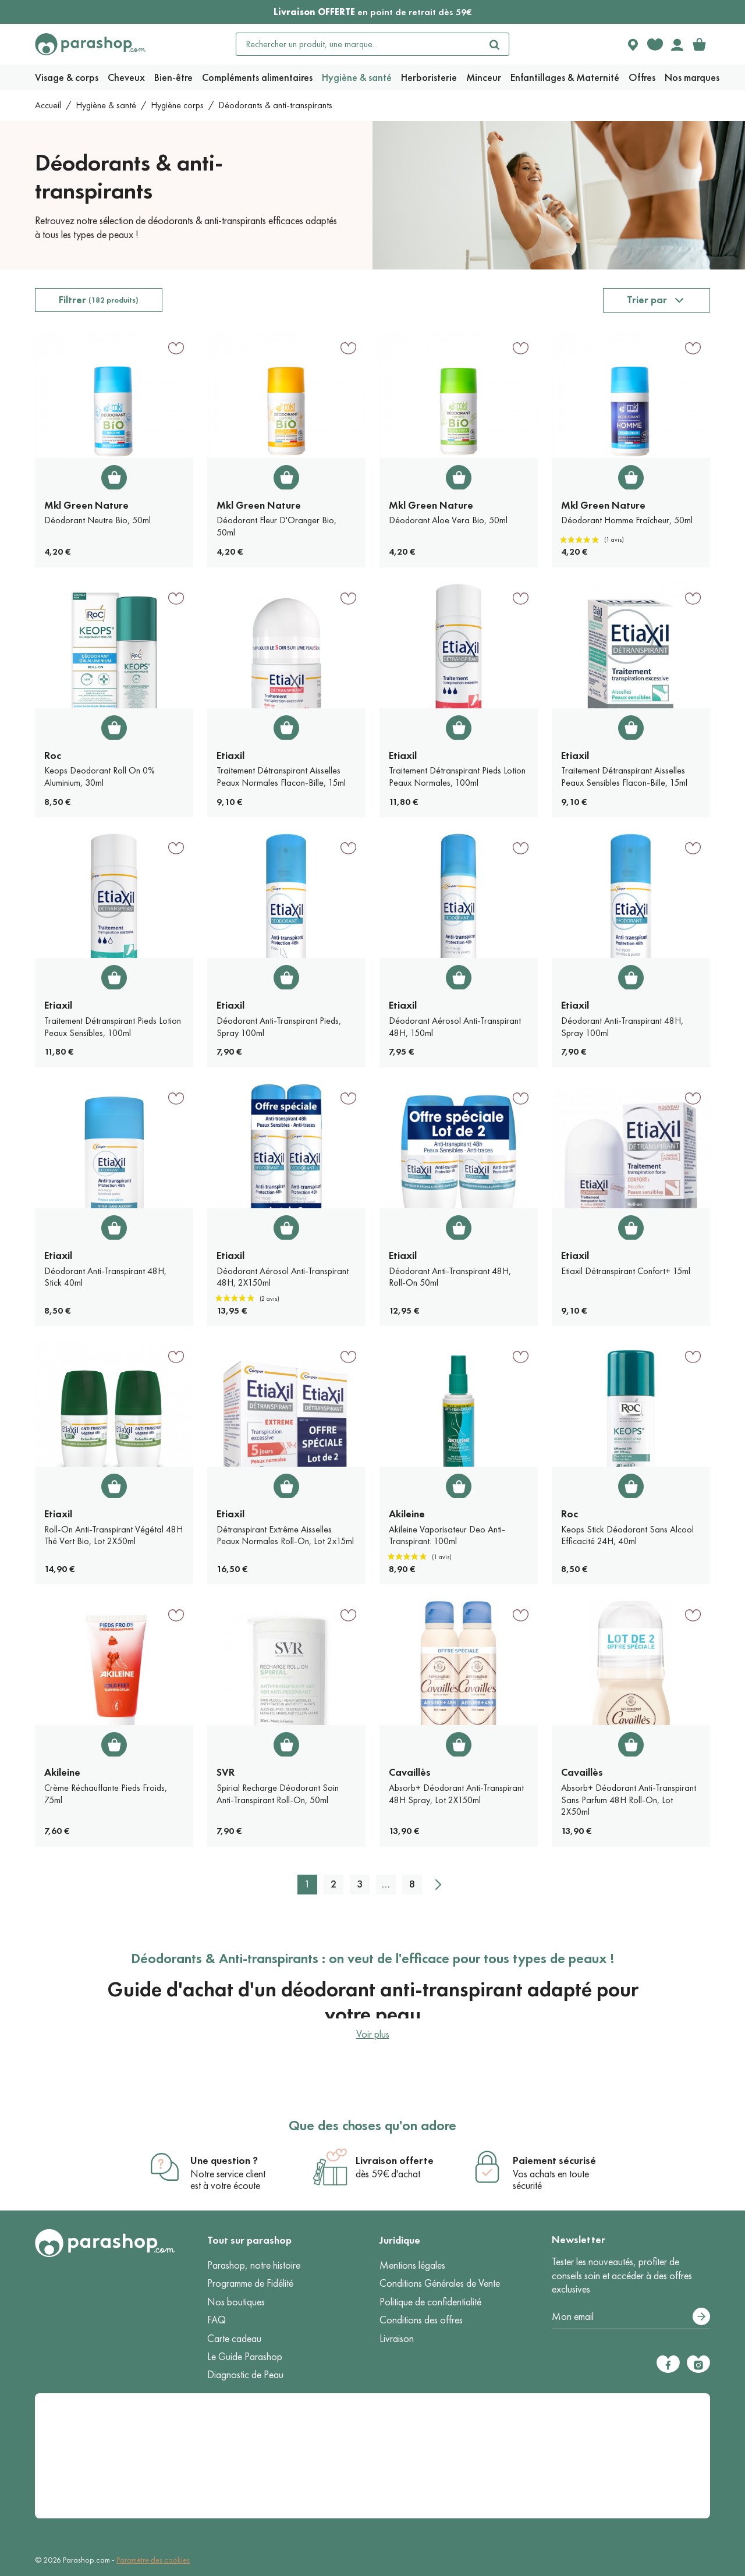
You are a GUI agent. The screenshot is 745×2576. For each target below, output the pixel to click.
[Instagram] (698, 2364)
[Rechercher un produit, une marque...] (358, 44)
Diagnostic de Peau (245, 2374)
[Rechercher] (495, 44)
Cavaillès (410, 1772)
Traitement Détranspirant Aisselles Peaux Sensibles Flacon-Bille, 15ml (624, 776)
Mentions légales (412, 2265)
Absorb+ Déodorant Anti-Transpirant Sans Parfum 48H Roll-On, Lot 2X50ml (628, 1800)
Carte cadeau (234, 2338)
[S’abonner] (701, 2316)
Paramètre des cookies (153, 2560)
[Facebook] (668, 2364)
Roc (52, 755)
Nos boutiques (236, 2301)
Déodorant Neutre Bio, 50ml (97, 520)
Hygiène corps (177, 105)
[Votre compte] (677, 44)
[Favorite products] (655, 44)
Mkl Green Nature (86, 505)
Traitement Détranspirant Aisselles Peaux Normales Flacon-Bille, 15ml (281, 776)
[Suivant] (438, 1884)
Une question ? (224, 2160)
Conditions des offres (421, 2320)
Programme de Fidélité (250, 2283)
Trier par (647, 299)
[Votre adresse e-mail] (631, 2317)
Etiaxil (230, 755)
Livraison (396, 2338)
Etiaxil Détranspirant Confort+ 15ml (625, 1270)
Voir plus (372, 2034)
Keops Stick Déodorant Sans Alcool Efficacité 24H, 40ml (627, 1535)
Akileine (407, 1513)
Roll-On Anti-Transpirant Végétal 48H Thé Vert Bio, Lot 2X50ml (113, 1535)
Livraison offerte (395, 2160)
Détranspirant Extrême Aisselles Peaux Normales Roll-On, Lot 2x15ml (285, 1535)
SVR (226, 1772)
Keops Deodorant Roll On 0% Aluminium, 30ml (99, 776)
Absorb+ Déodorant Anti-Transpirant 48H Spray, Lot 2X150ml (456, 1793)
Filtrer (99, 299)
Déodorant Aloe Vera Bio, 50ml (448, 520)
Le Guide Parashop (244, 2356)
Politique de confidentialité (430, 2301)
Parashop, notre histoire (253, 2265)
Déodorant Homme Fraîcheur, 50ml (627, 520)
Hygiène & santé (106, 105)
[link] (699, 44)
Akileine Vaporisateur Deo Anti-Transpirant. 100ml (447, 1535)
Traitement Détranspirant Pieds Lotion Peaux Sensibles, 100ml (112, 1026)
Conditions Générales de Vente (439, 2283)
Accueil (48, 105)
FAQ (216, 2320)
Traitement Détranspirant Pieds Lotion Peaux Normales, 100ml (457, 776)
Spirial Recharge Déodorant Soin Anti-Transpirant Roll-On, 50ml (278, 1793)
